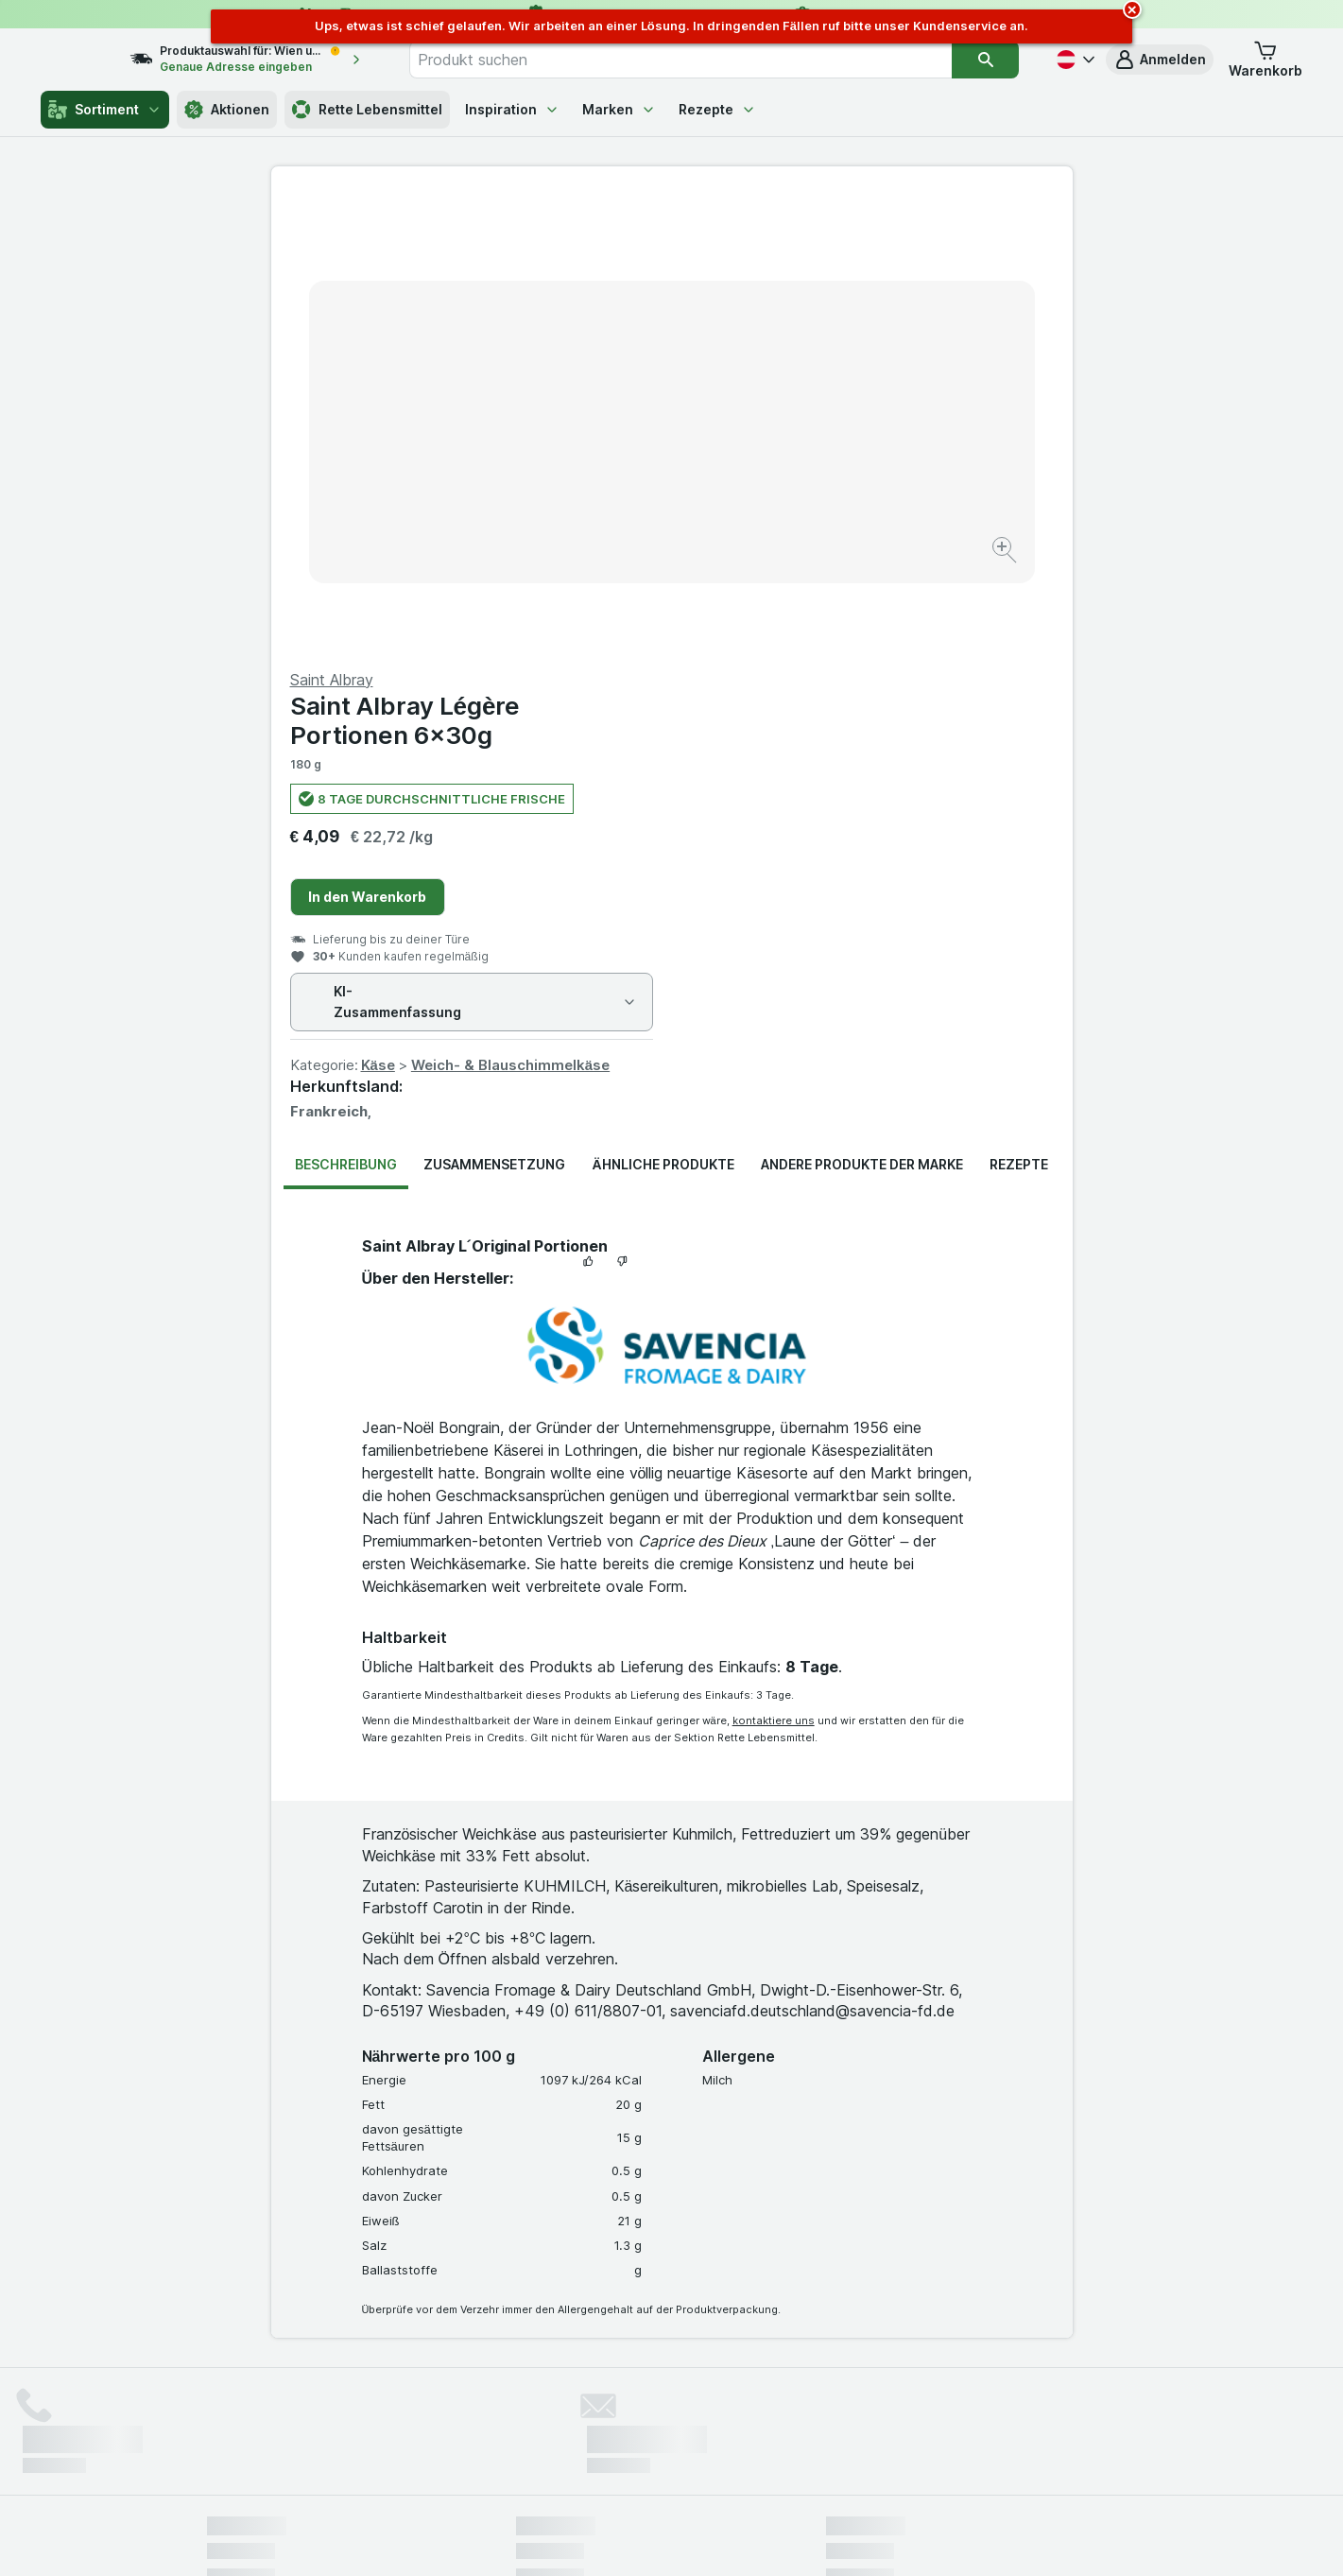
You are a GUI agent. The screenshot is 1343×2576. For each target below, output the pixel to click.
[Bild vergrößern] (605, 492)
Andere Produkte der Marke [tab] (862, 709)
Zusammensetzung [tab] (494, 709)
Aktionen (226, 109)
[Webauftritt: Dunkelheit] (756, 2538)
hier (522, 2414)
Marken (619, 109)
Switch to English (706, 2460)
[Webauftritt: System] (576, 2538)
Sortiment (105, 109)
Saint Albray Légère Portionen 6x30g (806, 265)
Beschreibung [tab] (346, 709)
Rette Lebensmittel (367, 109)
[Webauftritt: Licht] (661, 2538)
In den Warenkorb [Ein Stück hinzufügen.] (768, 442)
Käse (779, 610)
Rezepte (717, 109)
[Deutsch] (1073, 59)
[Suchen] (986, 59)
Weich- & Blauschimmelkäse (911, 610)
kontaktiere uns (773, 1265)
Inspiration (512, 109)
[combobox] (700, 59)
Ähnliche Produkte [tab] (662, 709)
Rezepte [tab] (1019, 709)
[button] (1160, 59)
